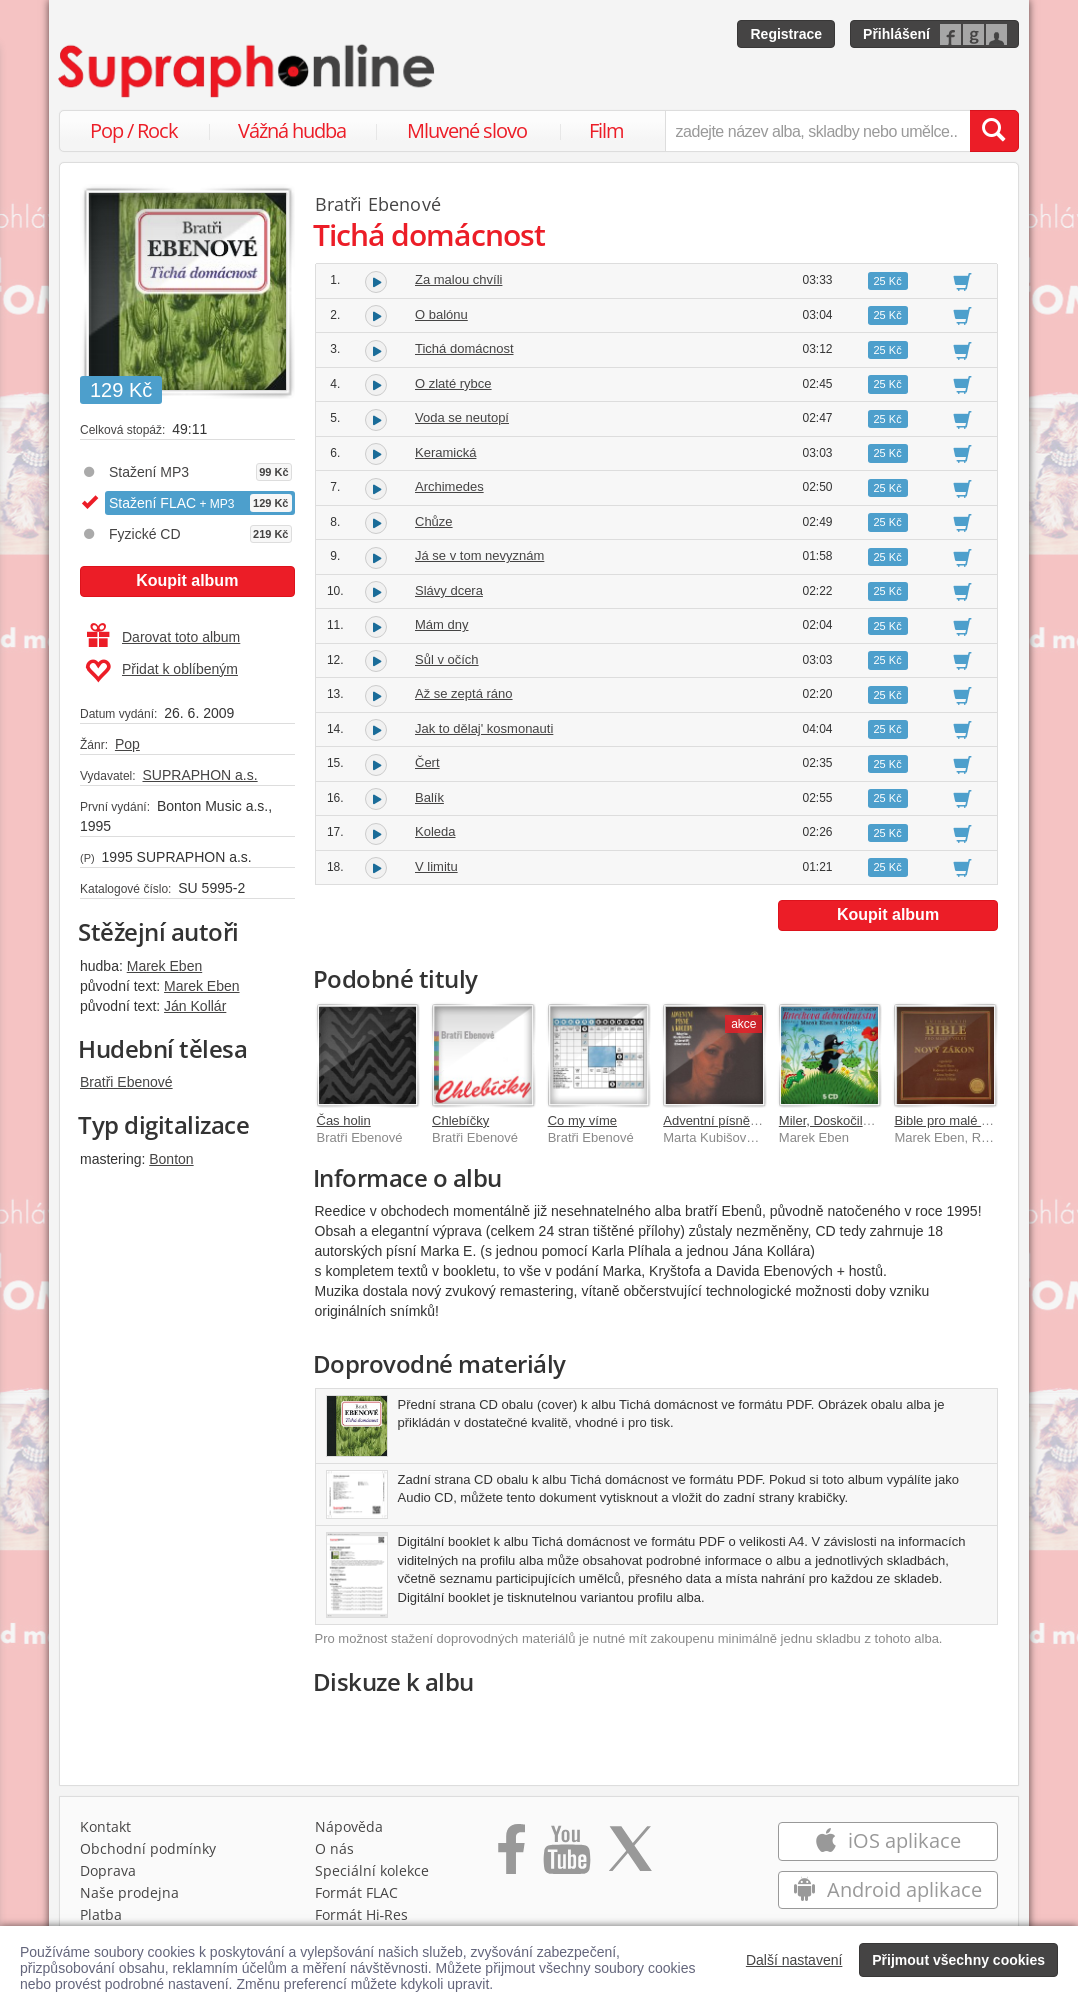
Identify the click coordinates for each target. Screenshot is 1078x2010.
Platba (101, 1914)
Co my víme (582, 1120)
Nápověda (349, 1826)
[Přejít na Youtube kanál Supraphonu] (566, 1856)
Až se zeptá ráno (464, 693)
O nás (334, 1848)
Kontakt (105, 1826)
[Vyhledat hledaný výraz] (994, 131)
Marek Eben (164, 966)
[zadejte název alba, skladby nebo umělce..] (817, 131)
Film (606, 130)
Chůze (434, 521)
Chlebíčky (460, 1120)
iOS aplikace (887, 1840)
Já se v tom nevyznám (479, 555)
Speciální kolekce (372, 1870)
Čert (427, 762)
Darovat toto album (163, 637)
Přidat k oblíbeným (161, 671)
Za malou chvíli (458, 279)
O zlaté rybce (453, 383)
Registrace (786, 34)
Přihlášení (896, 34)
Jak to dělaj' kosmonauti (484, 728)
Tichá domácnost (464, 348)
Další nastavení (794, 1960)
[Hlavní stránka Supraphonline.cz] (248, 71)
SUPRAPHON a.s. (199, 775)
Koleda (435, 831)
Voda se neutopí (462, 417)
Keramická (445, 452)
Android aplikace (887, 1889)
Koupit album (187, 580)
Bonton (171, 1159)
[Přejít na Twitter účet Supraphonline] (630, 1856)
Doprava (108, 1870)
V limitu (436, 866)
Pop (127, 744)
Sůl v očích (447, 659)
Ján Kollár (195, 1006)
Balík (429, 797)
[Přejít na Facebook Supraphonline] (511, 1856)
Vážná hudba (292, 130)
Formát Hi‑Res (362, 1914)
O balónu (441, 314)
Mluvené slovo (467, 130)
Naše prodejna (129, 1892)
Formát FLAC (356, 1892)
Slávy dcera (449, 590)
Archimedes (449, 486)
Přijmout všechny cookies (958, 1960)
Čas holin (344, 1120)
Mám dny (441, 624)
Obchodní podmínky (148, 1848)
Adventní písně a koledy (732, 1120)
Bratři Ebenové (126, 1082)
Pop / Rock (134, 130)
